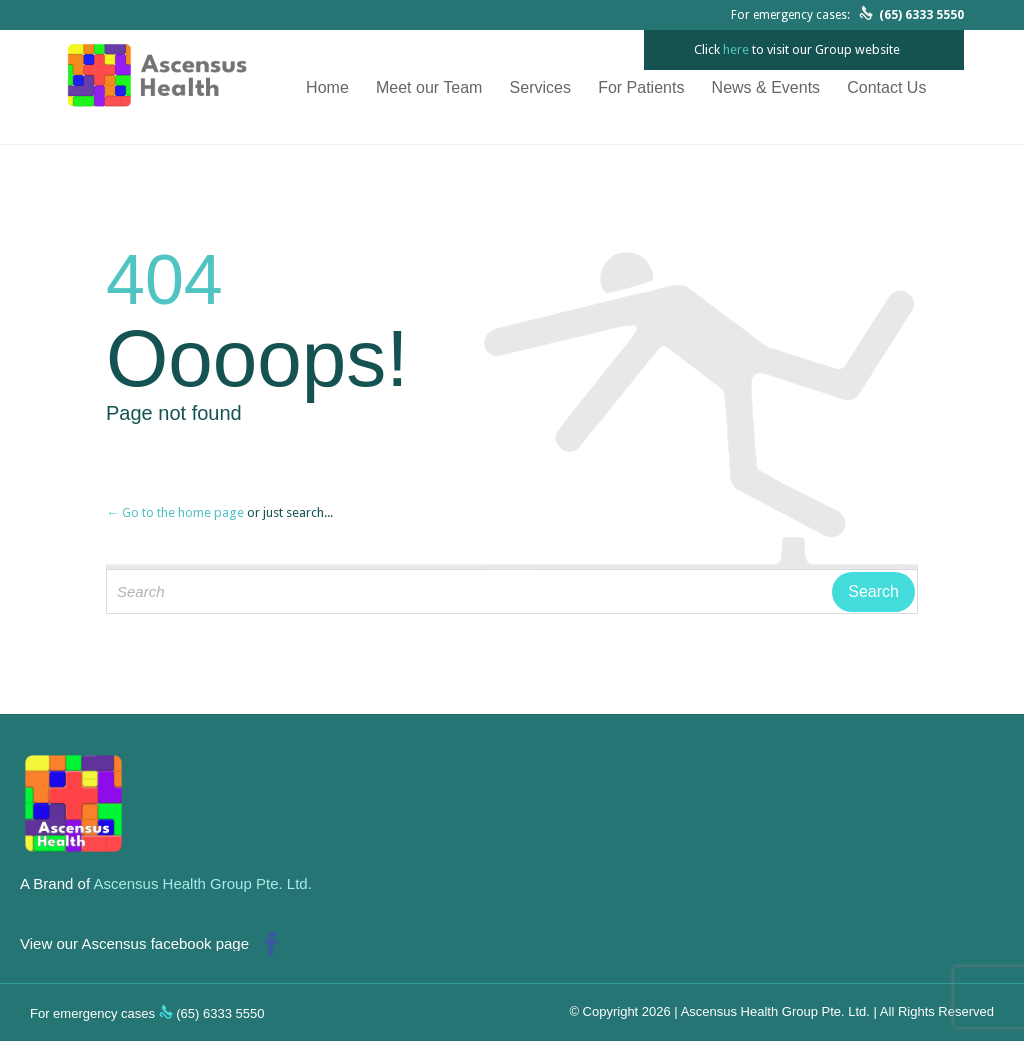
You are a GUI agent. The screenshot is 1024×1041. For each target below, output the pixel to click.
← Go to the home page (175, 512)
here (736, 49)
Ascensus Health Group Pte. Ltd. (202, 883)
